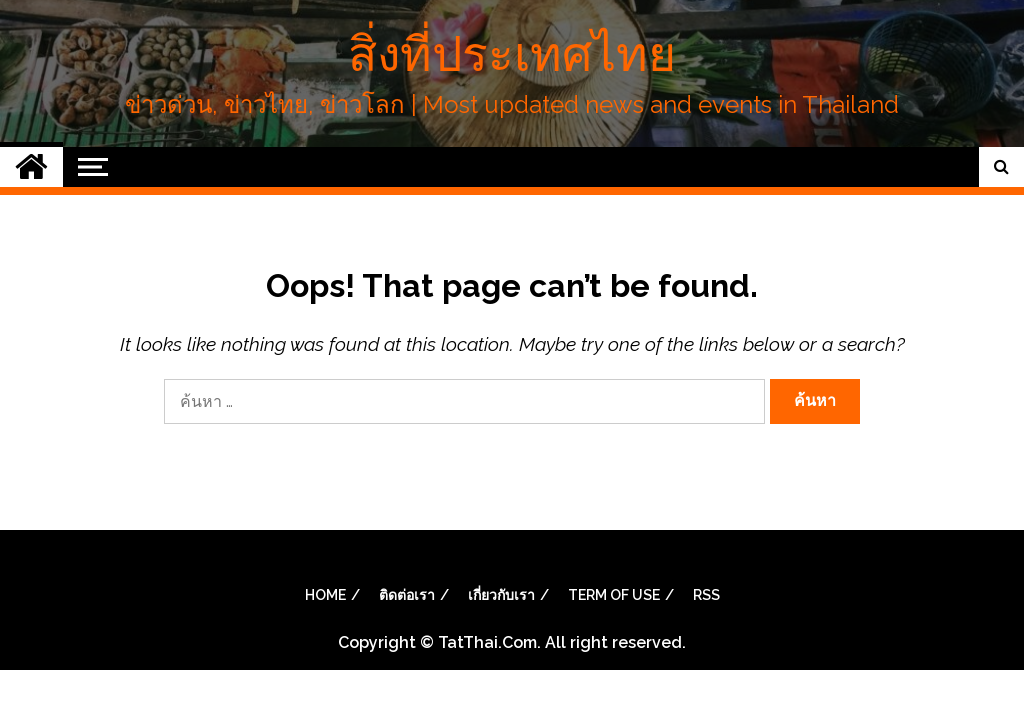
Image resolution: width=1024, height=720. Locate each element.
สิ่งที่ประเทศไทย (512, 54)
